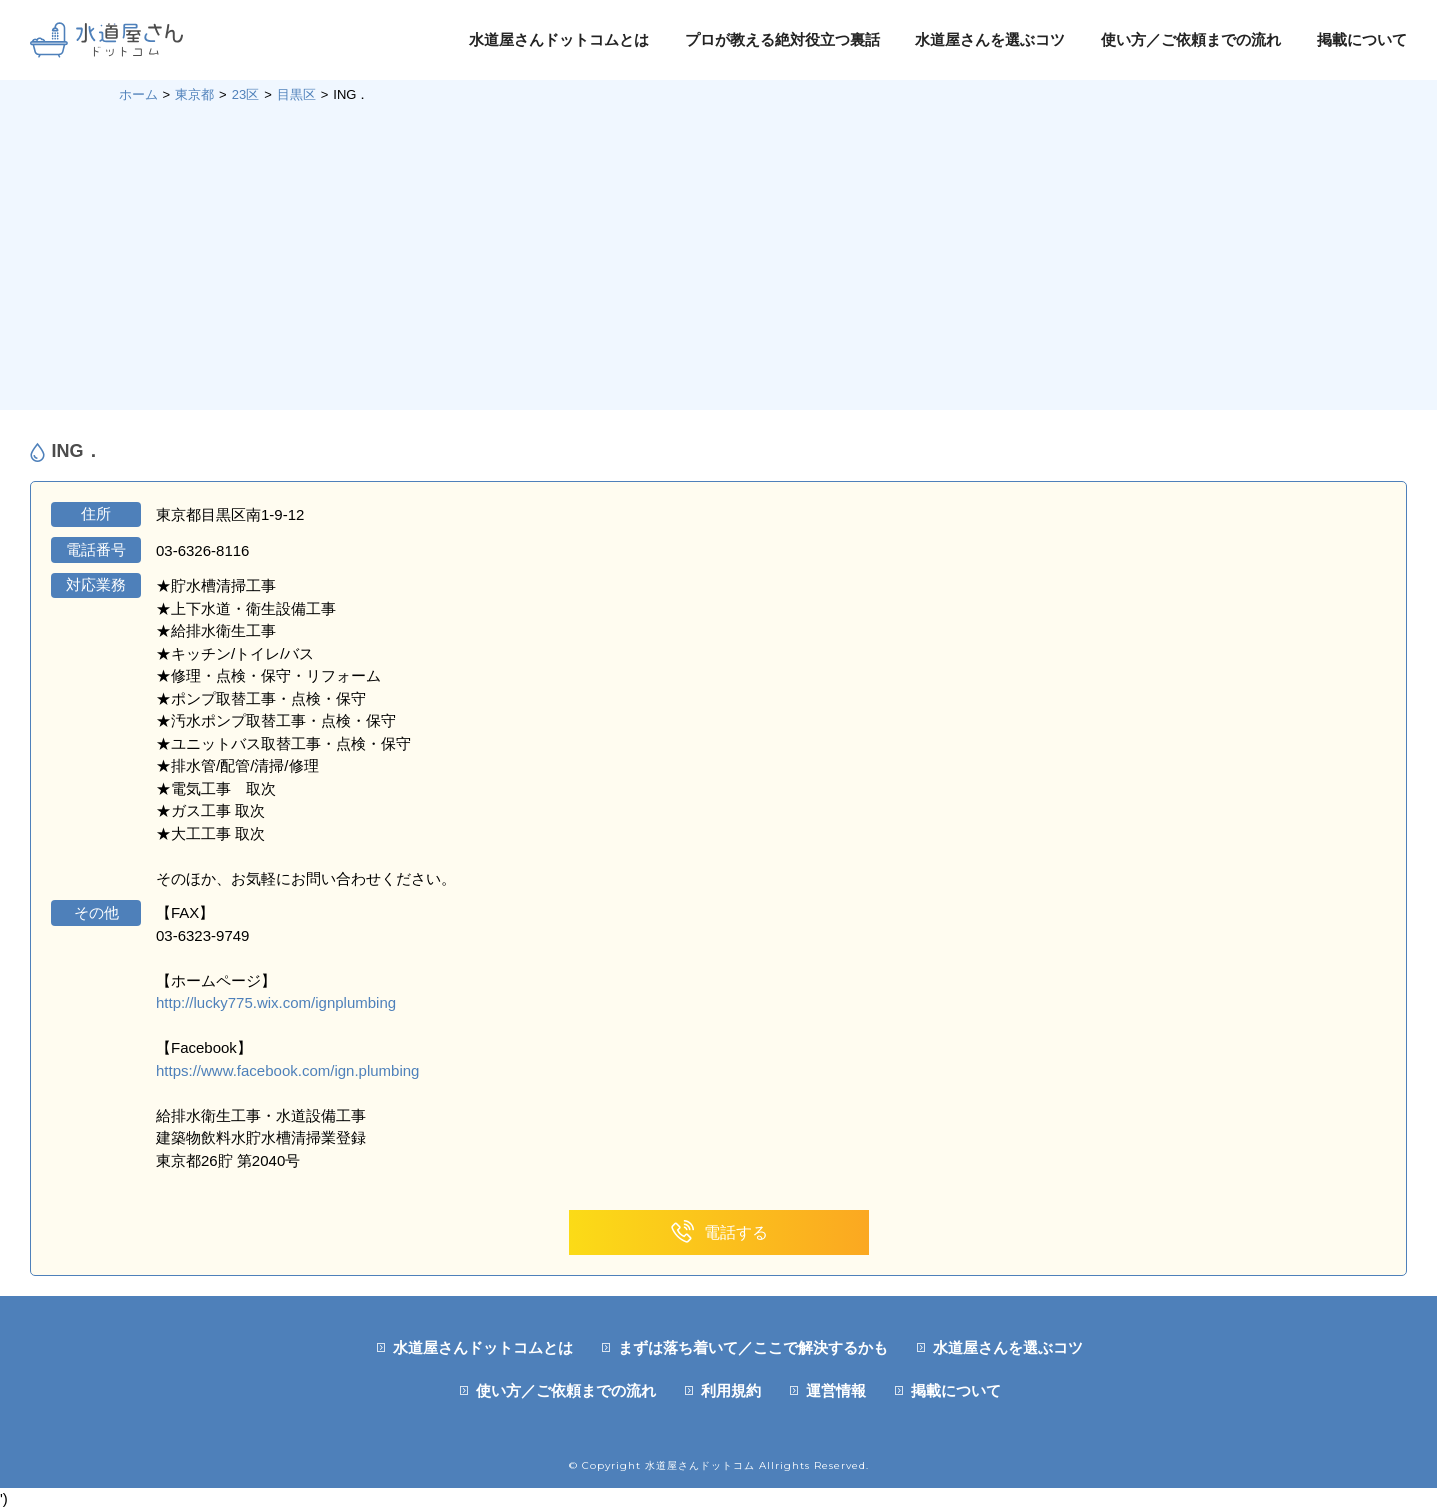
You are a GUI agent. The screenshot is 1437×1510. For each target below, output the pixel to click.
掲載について (1362, 39)
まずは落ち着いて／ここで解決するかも (753, 1347)
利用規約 (731, 1390)
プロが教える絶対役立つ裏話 (782, 39)
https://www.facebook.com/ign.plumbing (287, 1070)
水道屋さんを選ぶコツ (990, 39)
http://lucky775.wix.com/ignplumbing (276, 1002)
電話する (718, 1232)
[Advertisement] (719, 255)
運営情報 (836, 1390)
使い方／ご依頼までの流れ (1191, 39)
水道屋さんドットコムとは (559, 39)
